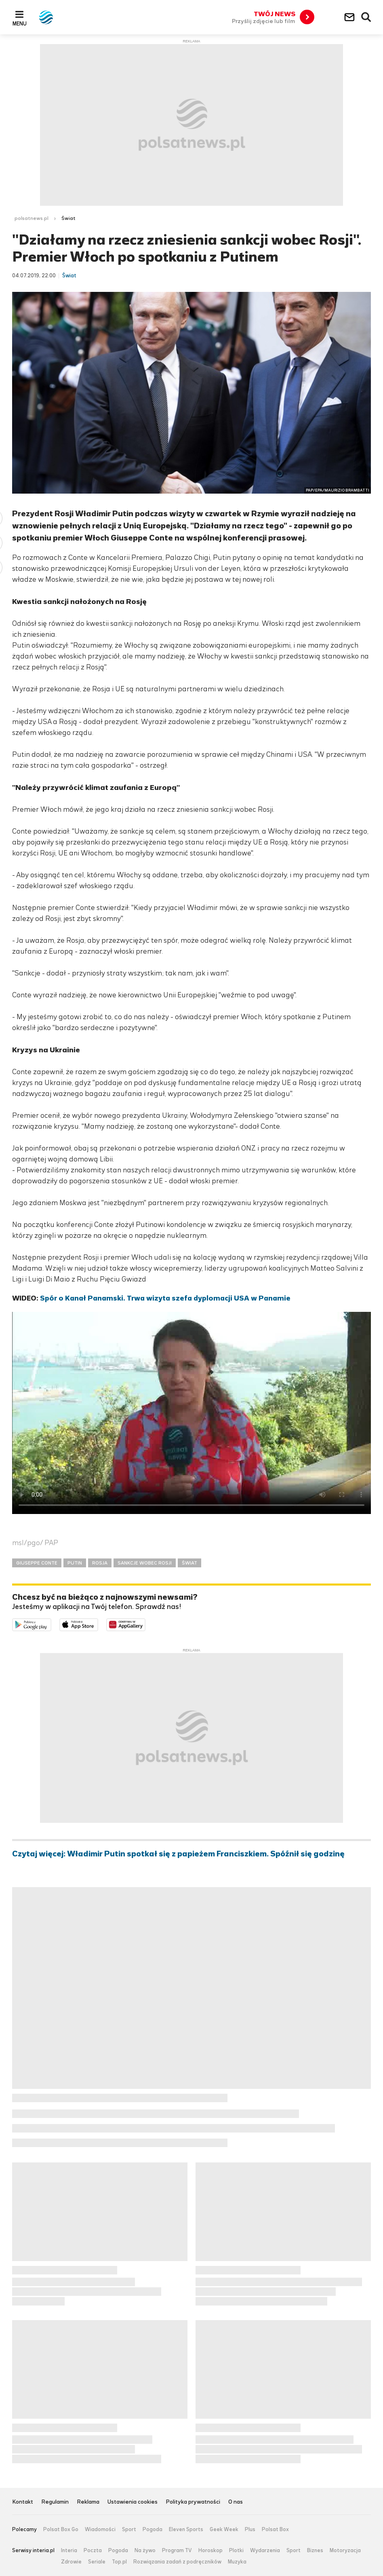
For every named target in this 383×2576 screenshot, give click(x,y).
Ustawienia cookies (132, 2502)
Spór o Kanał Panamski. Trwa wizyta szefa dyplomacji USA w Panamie (165, 1298)
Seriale (96, 2562)
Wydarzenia (265, 2550)
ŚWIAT (189, 1563)
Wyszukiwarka (366, 17)
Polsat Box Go (60, 2529)
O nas (235, 2502)
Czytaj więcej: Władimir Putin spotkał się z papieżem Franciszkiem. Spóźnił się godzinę (178, 1854)
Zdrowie (71, 2562)
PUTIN (74, 1563)
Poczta (93, 2550)
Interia (69, 2550)
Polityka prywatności (193, 2502)
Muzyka (237, 2562)
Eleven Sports (186, 2529)
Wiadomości (100, 2529)
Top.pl (119, 2562)
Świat (68, 218)
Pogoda (152, 2529)
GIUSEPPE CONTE (36, 1563)
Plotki (236, 2550)
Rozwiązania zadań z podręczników (177, 2562)
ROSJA (99, 1563)
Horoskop (210, 2550)
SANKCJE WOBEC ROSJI (145, 1563)
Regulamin (55, 2502)
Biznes (315, 2550)
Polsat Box (275, 2529)
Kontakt (22, 2502)
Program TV (177, 2550)
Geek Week (224, 2529)
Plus (250, 2529)
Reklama (88, 2502)
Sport (129, 2529)
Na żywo (145, 2550)
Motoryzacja (345, 2550)
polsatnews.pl (31, 218)
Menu (20, 23)
